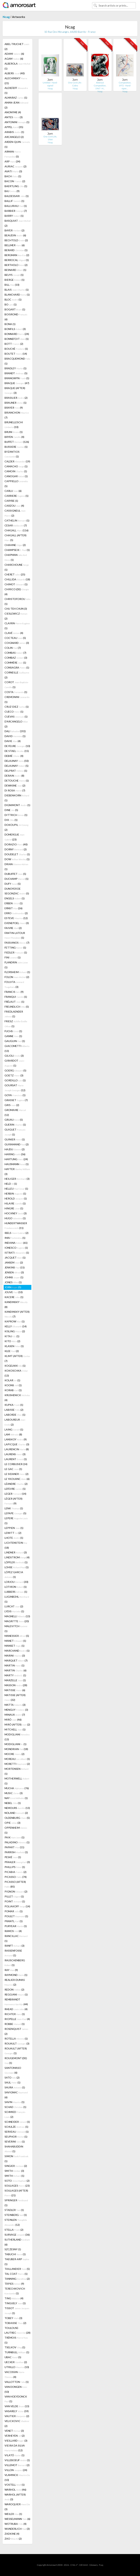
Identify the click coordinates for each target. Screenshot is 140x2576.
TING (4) (14, 2298)
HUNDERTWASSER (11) (16, 1225)
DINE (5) (11, 810)
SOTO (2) (17, 2180)
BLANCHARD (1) (17, 294)
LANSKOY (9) (16, 1439)
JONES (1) (13, 1282)
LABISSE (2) (14, 1409)
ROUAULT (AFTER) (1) (16, 2051)
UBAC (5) (13, 2357)
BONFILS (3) (15, 329)
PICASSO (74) (16, 1876)
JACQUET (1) (15, 1257)
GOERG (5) (15, 1070)
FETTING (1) (15, 947)
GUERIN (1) (15, 1124)
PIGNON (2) (16, 1891)
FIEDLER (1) (16, 952)
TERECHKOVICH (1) (15, 2291)
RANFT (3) (14, 1945)
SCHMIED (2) (15, 2114)
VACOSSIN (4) (15, 2374)
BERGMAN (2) (17, 255)
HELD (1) (11, 1183)
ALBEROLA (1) (17, 66)
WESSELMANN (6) (17, 2518)
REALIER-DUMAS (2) (15, 1982)
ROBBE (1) (15, 2023)
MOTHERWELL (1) (17, 1781)
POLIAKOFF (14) (17, 1906)
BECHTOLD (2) (16, 240)
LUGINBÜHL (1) (17, 1599)
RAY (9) (11, 1970)
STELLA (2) (14, 2229)
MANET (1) (15, 1640)
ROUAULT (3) (17, 2043)
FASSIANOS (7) (17, 942)
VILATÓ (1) (14, 2455)
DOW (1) (17, 859)
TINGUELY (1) (15, 2303)
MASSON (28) (16, 1685)
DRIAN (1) (16, 867)
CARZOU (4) (14, 505)
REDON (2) (14, 1989)
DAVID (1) (15, 736)
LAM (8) (13, 1434)
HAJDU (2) (15, 1149)
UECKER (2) (16, 2362)
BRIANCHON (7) (17, 415)
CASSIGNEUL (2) (15, 513)
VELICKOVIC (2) (17, 2423)
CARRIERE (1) (16, 495)
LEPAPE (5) (15, 1513)
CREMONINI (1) (17, 699)
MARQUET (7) (16, 1660)
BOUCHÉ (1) (16, 348)
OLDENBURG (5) (17, 1817)
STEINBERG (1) (16, 2214)
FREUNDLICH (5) (17, 1006)
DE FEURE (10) (17, 746)
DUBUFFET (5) (15, 873)
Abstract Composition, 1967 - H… (100, 85)
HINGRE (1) (14, 1208)
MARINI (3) (15, 1655)
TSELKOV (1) (15, 2347)
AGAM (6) (14, 58)
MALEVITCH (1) (16, 1629)
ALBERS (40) (15, 73)
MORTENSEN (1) (16, 1771)
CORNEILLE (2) (17, 675)
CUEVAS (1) (16, 716)
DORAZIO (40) (16, 844)
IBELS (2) (16, 1232)
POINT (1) (15, 1901)
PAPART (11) (14, 1847)
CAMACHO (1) (16, 466)
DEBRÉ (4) (14, 755)
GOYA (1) (15, 1095)
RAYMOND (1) (16, 1974)
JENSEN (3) (14, 1272)
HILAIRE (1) (15, 1203)
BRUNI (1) (14, 431)
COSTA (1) (16, 692)
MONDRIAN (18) (16, 1749)
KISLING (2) (15, 1331)
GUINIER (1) (15, 1139)
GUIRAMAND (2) (17, 1144)
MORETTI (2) (17, 1763)
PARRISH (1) (16, 1852)
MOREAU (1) (17, 1758)
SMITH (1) (14, 2175)
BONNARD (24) (17, 333)
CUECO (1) (14, 711)
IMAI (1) (15, 1237)
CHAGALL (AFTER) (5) (15, 538)
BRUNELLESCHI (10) (14, 425)
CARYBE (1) (11, 500)
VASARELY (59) (17, 2411)
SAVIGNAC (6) (16, 2095)
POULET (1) (16, 1916)
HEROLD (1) (16, 1198)
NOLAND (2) (16, 1812)
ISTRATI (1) (17, 1252)
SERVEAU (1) (17, 2131)
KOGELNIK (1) (15, 1365)
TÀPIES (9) (14, 2283)
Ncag (6, 16)
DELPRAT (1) (16, 770)
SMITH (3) (14, 2170)
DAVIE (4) (13, 741)
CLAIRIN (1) (17, 626)
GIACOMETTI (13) (17, 1048)
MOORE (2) (14, 1753)
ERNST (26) (13, 908)
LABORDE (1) (15, 1414)
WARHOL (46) (15, 2489)
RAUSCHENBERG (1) (15, 1963)
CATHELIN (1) (17, 520)
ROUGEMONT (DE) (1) (16, 2060)
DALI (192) (15, 731)
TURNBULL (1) (17, 2352)
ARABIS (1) (14, 132)
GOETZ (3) (14, 1075)
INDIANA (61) (16, 1242)
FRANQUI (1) (16, 996)
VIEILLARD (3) (16, 2440)
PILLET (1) (14, 1896)
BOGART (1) (15, 309)
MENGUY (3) (16, 1709)
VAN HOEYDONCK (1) (16, 2399)
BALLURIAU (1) (16, 205)
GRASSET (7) (16, 1100)
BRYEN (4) (14, 436)
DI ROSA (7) (15, 790)
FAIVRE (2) (13, 928)
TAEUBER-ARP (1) (17, 2262)
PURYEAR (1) (16, 1926)
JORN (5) (13, 1287)
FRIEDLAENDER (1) (14, 1014)
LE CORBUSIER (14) (16, 1464)
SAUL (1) (12, 2082)
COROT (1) (17, 685)
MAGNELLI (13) (17, 1616)
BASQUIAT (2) (17, 223)
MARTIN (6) (15, 1670)
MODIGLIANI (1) (15, 1744)
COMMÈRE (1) (15, 662)
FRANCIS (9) (14, 991)
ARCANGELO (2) (14, 136)
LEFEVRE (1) (15, 1488)
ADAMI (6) (14, 53)
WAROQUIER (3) (17, 2507)
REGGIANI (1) (16, 1994)
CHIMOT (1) (16, 584)
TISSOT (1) (17, 2311)
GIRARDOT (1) (15, 1063)
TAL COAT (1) (16, 2273)
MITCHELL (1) (15, 1729)
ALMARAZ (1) (16, 97)
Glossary (93, 2565)
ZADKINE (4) (12, 2533)
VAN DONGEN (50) (16, 2389)
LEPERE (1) (16, 1521)
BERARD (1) (16, 250)
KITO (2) (12, 1341)
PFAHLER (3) (17, 1862)
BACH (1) (13, 176)
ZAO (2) (13, 2538)
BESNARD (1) (15, 269)
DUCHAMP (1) (16, 878)
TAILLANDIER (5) (17, 2268)
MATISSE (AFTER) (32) (15, 1697)
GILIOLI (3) (14, 1055)
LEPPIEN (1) (14, 1527)
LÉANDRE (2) (16, 1483)
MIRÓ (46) (13, 1719)
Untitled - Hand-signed (50, 84)
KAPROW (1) (15, 1321)
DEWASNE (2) (15, 785)
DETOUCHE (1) (17, 780)
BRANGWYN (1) (17, 378)
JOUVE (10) (14, 1292)
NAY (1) (16, 1798)
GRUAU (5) (14, 1119)
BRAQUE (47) (17, 383)
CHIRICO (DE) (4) (17, 592)
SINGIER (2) (16, 2165)
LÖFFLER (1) (16, 1562)
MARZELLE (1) (15, 1680)
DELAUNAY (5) (16, 765)
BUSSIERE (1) (16, 446)
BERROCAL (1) (17, 260)
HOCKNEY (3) (16, 1213)
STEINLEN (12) (16, 2222)
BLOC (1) (13, 299)
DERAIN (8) (14, 775)
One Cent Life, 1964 (50, 138)
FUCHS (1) (13, 1031)
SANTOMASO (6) (13, 2070)
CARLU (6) (13, 490)
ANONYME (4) (13, 112)
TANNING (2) (17, 2278)
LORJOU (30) (16, 1581)
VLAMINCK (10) (17, 2477)
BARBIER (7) (16, 210)
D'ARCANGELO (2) (16, 724)
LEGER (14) (15, 1493)
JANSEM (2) (14, 1262)
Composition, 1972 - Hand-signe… (125, 85)
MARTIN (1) (14, 1665)
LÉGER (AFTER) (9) (13, 1501)
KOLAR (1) (12, 1380)
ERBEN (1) (14, 903)
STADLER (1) (14, 2209)
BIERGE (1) (14, 279)
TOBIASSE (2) (15, 2323)
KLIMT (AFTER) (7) (17, 1358)
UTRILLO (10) (17, 2367)
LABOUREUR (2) (15, 1422)
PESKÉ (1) (13, 1857)
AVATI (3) (13, 171)
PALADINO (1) (17, 1842)
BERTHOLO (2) (16, 264)
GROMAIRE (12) (15, 1112)
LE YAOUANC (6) (17, 1478)
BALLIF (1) (14, 200)
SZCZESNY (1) (13, 2249)
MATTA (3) (15, 1704)
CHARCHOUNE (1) (17, 567)
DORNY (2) (16, 849)
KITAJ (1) (12, 1336)
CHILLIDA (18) (17, 579)
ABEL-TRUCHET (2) (17, 46)
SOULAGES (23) (17, 2185)
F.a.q (101, 2565)
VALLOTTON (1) (17, 2381)
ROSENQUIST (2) (16, 2031)
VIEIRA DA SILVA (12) (15, 2448)
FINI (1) (13, 957)
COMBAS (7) (15, 652)
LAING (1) (14, 1429)
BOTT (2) (14, 343)
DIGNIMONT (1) (17, 805)
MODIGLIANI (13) (17, 1737)
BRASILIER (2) (16, 397)
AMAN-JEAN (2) (16, 105)
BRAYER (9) (14, 407)
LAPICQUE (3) (17, 1444)
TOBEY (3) (13, 2318)
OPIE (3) (12, 1822)
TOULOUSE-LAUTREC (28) (17, 2330)
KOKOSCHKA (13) (16, 1373)
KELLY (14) (16, 1326)
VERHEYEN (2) (15, 2435)
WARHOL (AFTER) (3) (15, 2497)
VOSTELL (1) (15, 2484)
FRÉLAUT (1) (14, 1001)
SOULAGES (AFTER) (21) (16, 2193)
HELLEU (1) (16, 1188)
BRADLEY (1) (15, 368)
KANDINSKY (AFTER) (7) (17, 1314)
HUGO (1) (15, 1218)
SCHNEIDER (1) (17, 2121)
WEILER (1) (13, 2513)
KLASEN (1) (14, 1346)
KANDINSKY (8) (16, 1304)
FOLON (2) (17, 977)
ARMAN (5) (13, 154)
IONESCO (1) (16, 1247)
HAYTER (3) (17, 1171)
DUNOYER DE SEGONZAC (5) (17, 891)
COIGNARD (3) (17, 642)
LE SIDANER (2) (16, 1473)
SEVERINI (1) (15, 2141)
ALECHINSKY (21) (16, 81)
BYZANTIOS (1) (12, 454)
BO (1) (11, 304)
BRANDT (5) (16, 373)
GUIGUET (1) (15, 1132)
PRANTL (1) (14, 1921)
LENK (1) (14, 1508)
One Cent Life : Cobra (75, 84)
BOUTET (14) (16, 353)
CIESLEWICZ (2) (16, 616)
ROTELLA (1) (16, 2038)
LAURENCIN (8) (17, 1449)
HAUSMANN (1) (17, 1164)
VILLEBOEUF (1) (17, 2460)
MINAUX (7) (15, 1714)
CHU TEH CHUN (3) (16, 608)
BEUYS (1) (14, 274)
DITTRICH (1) (16, 814)
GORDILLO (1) (15, 1080)
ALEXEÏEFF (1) (16, 90)
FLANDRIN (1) (16, 965)
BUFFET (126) (17, 441)
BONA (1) (10, 324)
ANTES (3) (14, 117)
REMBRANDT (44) (16, 2002)
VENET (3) (14, 2430)
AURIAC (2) (15, 166)
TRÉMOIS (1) (16, 2340)
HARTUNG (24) (16, 1159)
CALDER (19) (17, 461)
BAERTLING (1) (16, 186)
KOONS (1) (13, 1385)
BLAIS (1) (17, 289)
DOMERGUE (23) (15, 837)
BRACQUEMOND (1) (17, 361)
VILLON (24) (16, 2470)
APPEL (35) (14, 127)
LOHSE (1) (17, 1567)
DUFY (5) (13, 883)
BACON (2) (15, 181)
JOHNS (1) (14, 1277)
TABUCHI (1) (15, 2254)
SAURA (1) (15, 2087)
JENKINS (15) (15, 1267)
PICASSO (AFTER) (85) (15, 1884)
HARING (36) (15, 1154)
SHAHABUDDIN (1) (14, 2149)
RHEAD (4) (16, 2009)
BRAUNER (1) (15, 402)
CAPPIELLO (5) (16, 484)
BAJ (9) (12, 191)
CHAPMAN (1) (16, 557)
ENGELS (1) (15, 898)
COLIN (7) (13, 647)
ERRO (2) (16, 913)
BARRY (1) (14, 215)
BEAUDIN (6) (15, 235)
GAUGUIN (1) (15, 1041)
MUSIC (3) (14, 1793)
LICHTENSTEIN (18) (16, 1545)
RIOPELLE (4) (17, 2019)
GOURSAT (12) (15, 1088)
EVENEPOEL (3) (17, 923)
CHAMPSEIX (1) (17, 549)
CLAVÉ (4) (14, 632)
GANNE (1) (13, 1036)
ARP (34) (12, 161)
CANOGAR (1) (16, 476)
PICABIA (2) (15, 1871)
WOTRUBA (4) (15, 2523)
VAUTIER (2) (17, 2416)
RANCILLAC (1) (16, 1938)
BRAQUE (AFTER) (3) (15, 390)
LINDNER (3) (16, 1552)
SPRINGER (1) (16, 2203)
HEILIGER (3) (17, 1178)
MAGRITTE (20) (17, 1621)
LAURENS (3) (15, 1454)
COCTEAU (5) (15, 637)
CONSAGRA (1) (17, 667)
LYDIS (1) (14, 1611)
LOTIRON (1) (16, 1586)
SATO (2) (12, 2077)
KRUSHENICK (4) (17, 1398)
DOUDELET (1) (17, 854)
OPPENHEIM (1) (16, 1830)
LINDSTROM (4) (17, 1557)
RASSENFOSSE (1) (13, 1953)
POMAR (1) (14, 1911)
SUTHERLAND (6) (17, 2242)
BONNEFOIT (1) (17, 338)
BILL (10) (12, 284)
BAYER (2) (14, 230)
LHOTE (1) (14, 1537)
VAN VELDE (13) (17, 2406)
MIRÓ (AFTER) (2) (17, 1724)
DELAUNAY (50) (17, 760)
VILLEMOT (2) (17, 2465)
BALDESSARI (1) (17, 196)
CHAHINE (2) (15, 545)
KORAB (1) (13, 1390)
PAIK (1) (14, 1837)
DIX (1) (11, 819)
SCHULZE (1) (16, 2126)
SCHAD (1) (15, 2107)
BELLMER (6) (15, 245)
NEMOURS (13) (17, 1807)
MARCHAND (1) (17, 1650)
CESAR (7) (16, 525)
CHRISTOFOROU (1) (17, 601)
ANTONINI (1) (17, 122)
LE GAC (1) (13, 1469)
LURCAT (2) (14, 1606)
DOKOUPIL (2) (16, 827)
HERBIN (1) (15, 1193)
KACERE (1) (14, 1297)
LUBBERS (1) (16, 1591)
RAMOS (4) (13, 1931)
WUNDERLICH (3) (17, 2528)
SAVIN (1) (14, 2102)
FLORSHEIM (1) (17, 972)
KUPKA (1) (14, 1404)
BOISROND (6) (16, 317)
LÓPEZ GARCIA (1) (14, 1574)
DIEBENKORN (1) (17, 798)
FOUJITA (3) (14, 984)
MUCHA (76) (17, 1788)
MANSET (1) (14, 1645)
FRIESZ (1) (16, 1024)
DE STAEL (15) (17, 750)
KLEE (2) (12, 1351)
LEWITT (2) (13, 1532)
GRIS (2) (12, 1105)
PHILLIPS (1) (15, 1867)
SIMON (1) (16, 2159)
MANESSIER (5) (17, 1635)
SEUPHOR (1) (16, 2136)
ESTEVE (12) (16, 918)
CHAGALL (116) (16, 530)
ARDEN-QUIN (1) (17, 144)
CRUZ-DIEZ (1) (17, 706)
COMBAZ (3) (16, 657)
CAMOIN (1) (16, 471)
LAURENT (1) (16, 1459)
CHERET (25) (15, 574)
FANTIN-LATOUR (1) (15, 935)
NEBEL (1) (13, 1803)
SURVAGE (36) (17, 2234)
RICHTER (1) (15, 2014)
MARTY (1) (15, 1675)
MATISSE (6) (15, 1690)
